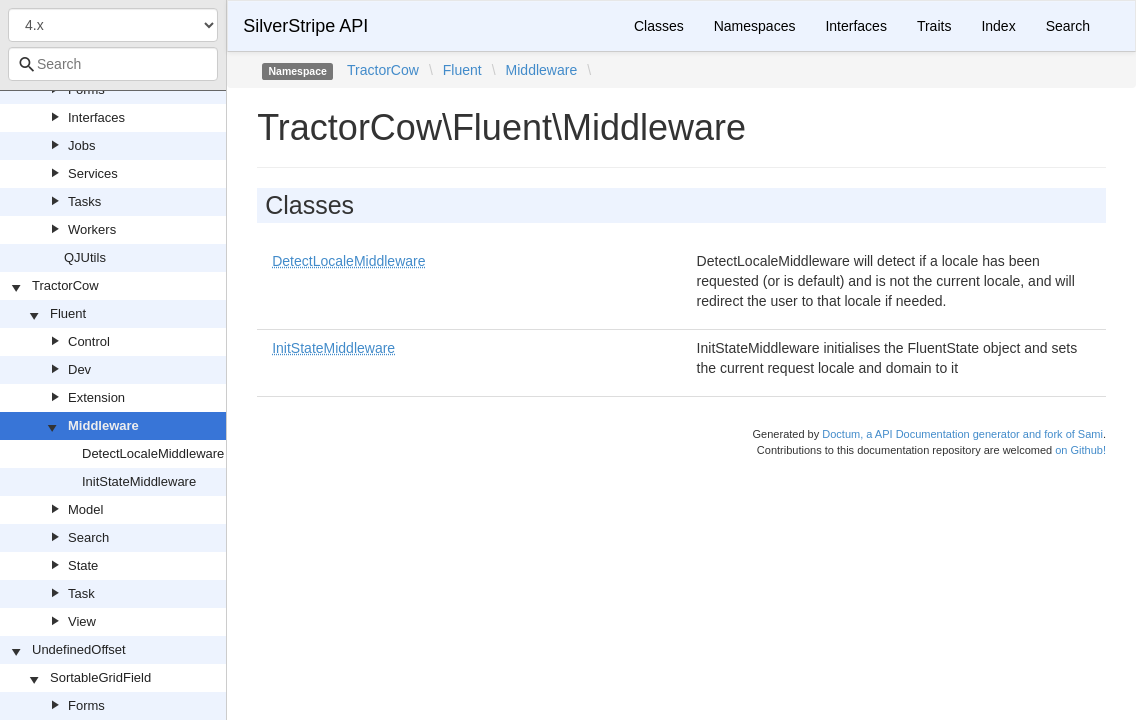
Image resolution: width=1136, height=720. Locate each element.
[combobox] (113, 64)
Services (93, 173)
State (83, 565)
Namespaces (755, 26)
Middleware (103, 425)
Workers (92, 229)
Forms (86, 705)
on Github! (1080, 450)
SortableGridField (100, 677)
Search (88, 537)
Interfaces (96, 117)
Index (998, 26)
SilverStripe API (305, 26)
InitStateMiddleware (139, 481)
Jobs (81, 145)
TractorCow (65, 285)
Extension (96, 397)
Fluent (68, 313)
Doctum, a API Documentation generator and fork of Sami (962, 434)
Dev (79, 369)
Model (85, 509)
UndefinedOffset (79, 649)
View (82, 621)
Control (89, 341)
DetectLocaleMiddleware (153, 453)
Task (81, 593)
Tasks (84, 201)
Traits (934, 26)
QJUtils (85, 257)
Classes (659, 26)
